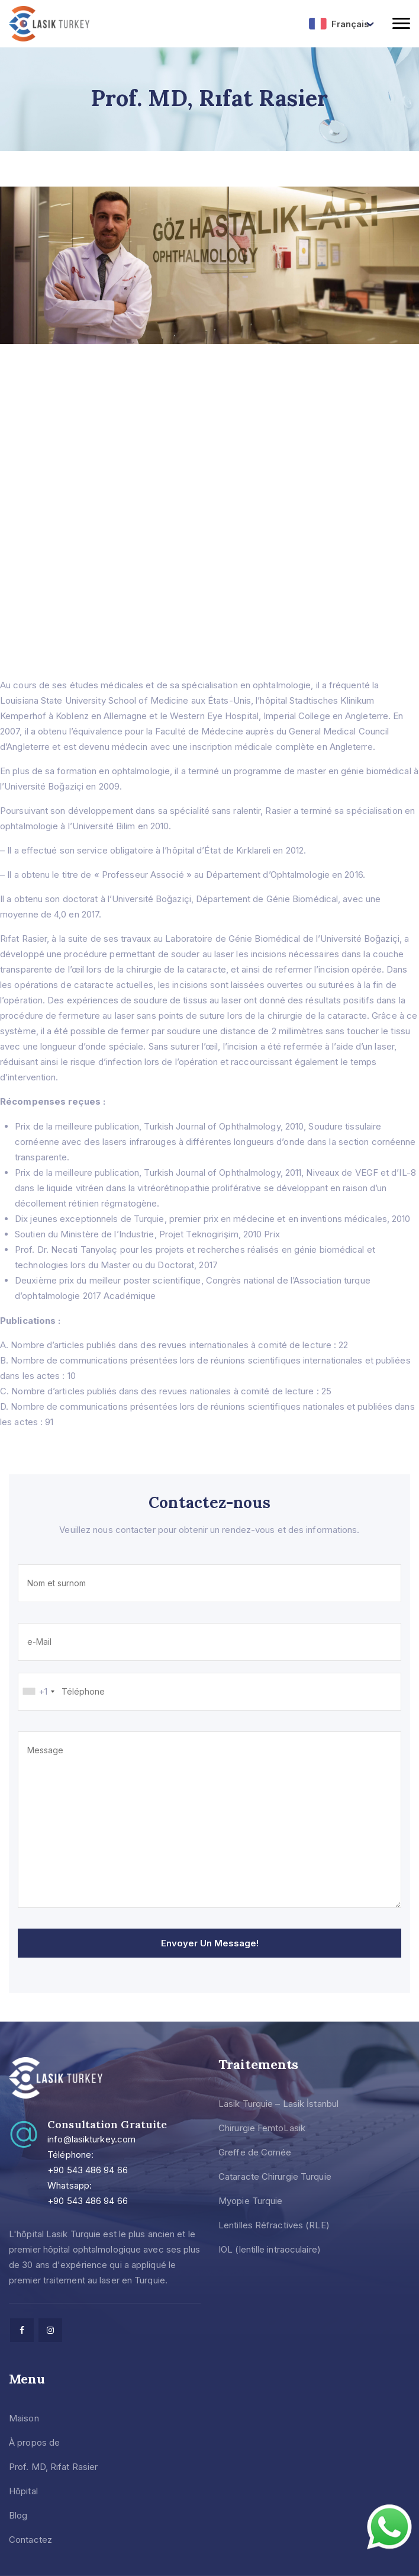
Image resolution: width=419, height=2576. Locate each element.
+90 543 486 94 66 (87, 2170)
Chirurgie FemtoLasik (261, 2128)
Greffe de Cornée (255, 2152)
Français (339, 24)
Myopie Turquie (250, 2200)
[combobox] (38, 1691)
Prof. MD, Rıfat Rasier (53, 2466)
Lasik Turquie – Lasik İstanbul (278, 2103)
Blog (18, 2515)
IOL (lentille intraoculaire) (269, 2249)
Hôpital (23, 2491)
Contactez (30, 2539)
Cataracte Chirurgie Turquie (274, 2176)
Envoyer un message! (210, 1943)
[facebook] (22, 2330)
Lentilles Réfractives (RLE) (274, 2225)
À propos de (34, 2442)
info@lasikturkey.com (91, 2139)
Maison (24, 2418)
